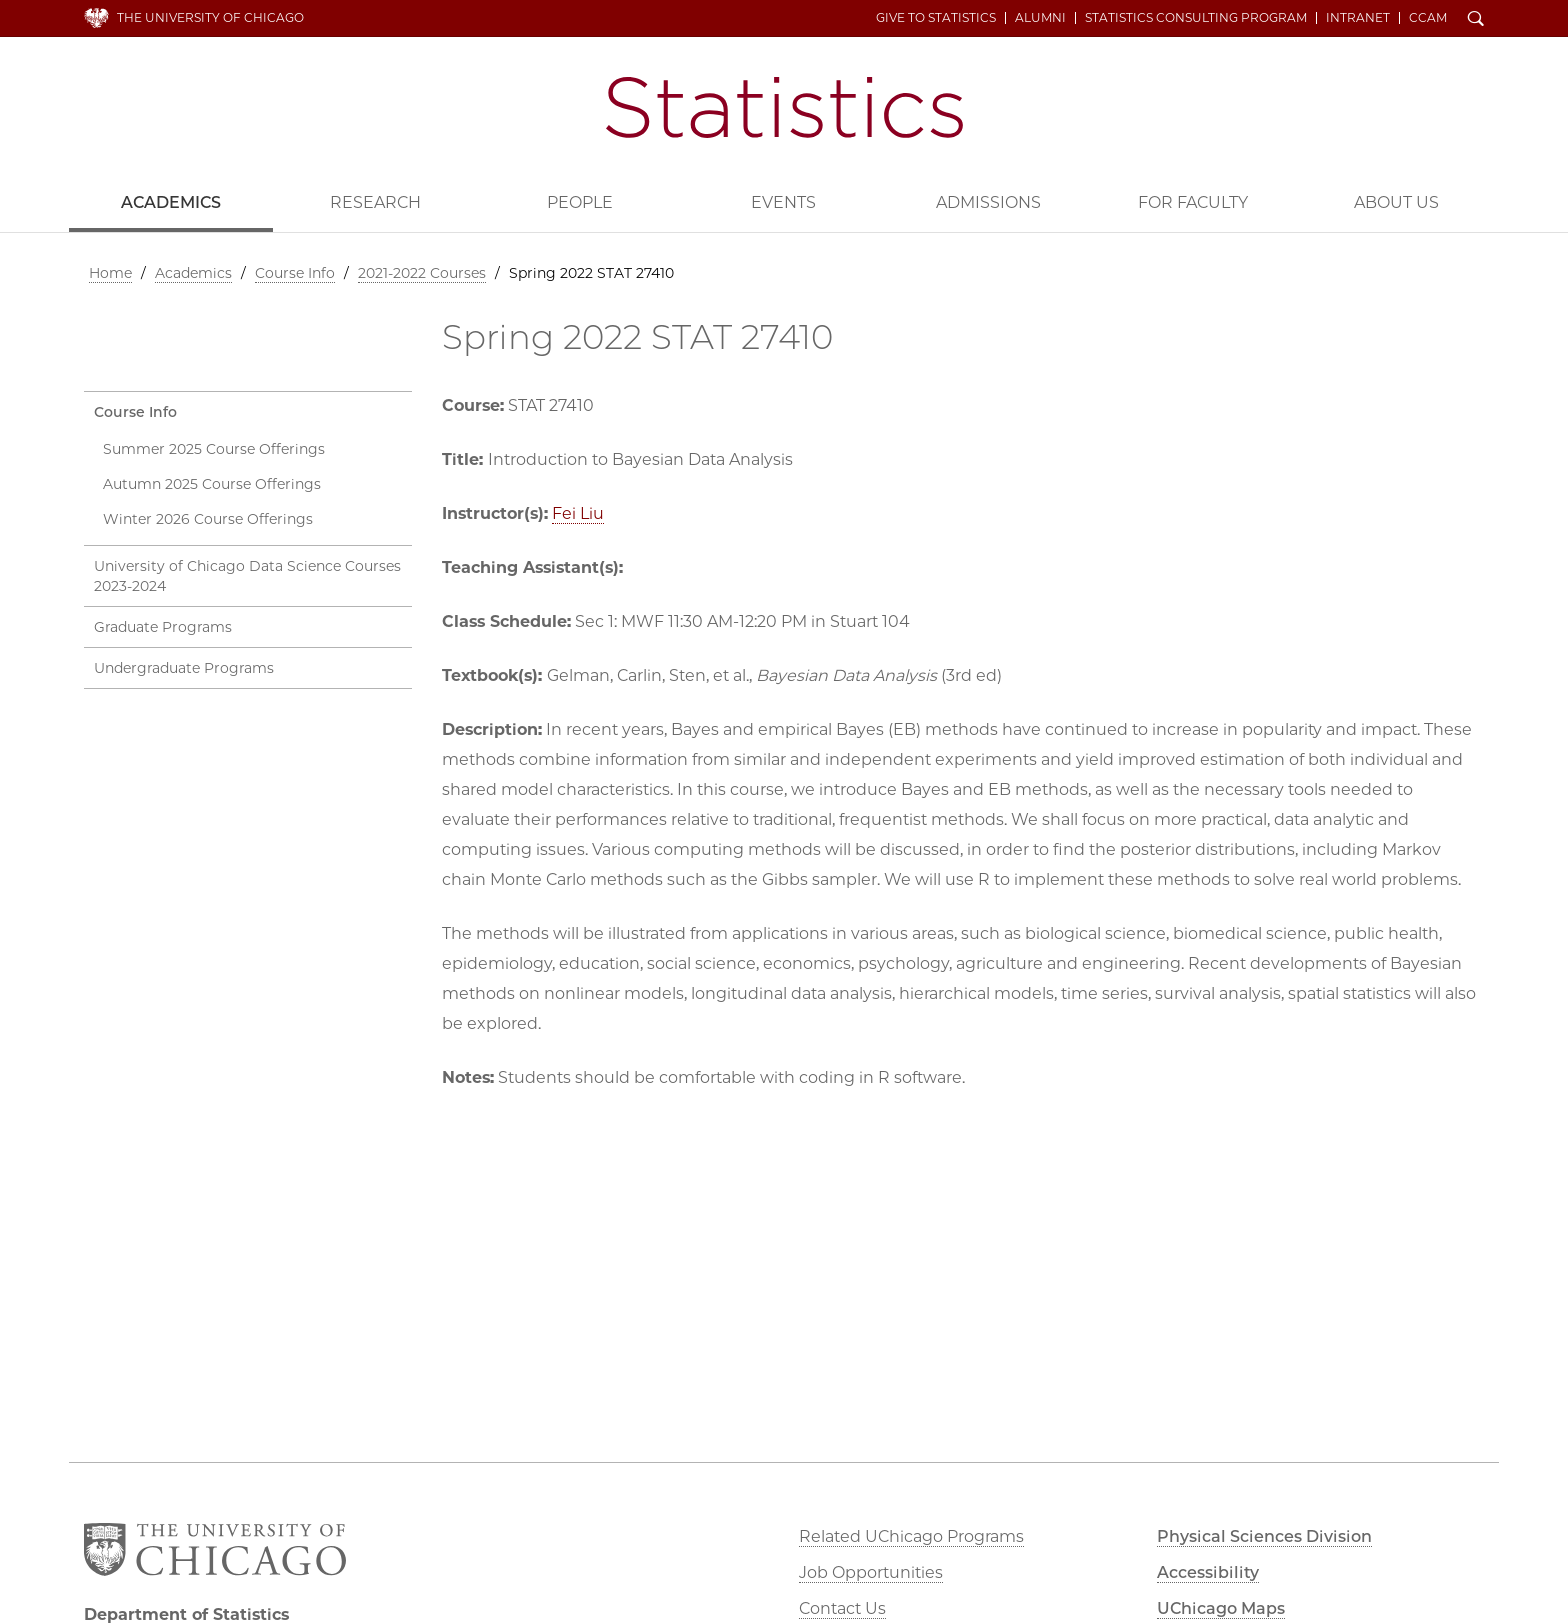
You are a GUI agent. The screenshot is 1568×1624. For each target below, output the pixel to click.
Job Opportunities (871, 1572)
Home (110, 273)
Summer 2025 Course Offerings (214, 449)
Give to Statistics (936, 18)
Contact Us (842, 1608)
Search (1476, 20)
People (580, 202)
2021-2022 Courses (422, 273)
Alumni (1040, 18)
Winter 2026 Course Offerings (208, 519)
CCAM (1428, 18)
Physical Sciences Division (1264, 1536)
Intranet (1358, 18)
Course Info (295, 273)
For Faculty (1193, 202)
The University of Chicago (210, 17)
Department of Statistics (784, 107)
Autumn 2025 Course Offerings (212, 484)
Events (783, 202)
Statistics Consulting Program (1196, 18)
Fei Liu (578, 513)
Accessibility (1208, 1572)
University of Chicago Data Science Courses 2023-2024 (247, 576)
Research (375, 202)
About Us (1396, 202)
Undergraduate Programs (184, 668)
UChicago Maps (1221, 1608)
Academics (171, 202)
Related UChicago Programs (911, 1536)
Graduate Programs (163, 627)
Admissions (988, 202)
